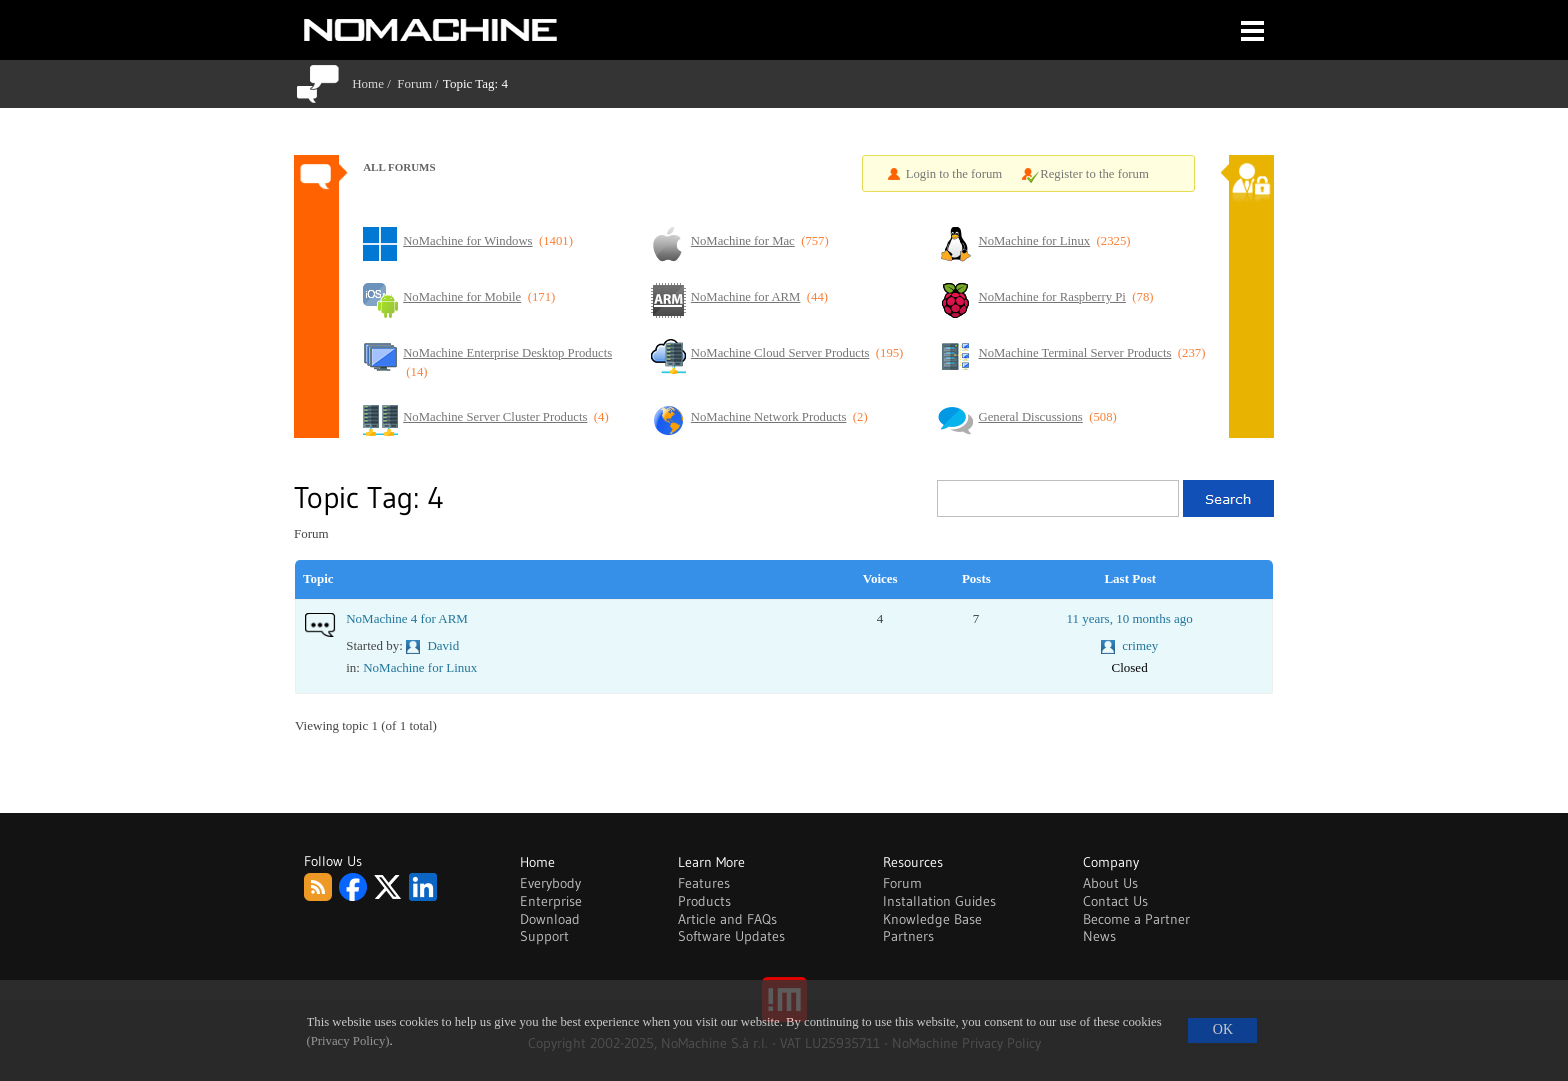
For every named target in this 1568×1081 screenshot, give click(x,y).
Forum (414, 83)
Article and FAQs (727, 919)
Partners (908, 936)
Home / (374, 83)
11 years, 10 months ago (1129, 618)
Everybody (550, 883)
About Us (1110, 883)
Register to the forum (1094, 174)
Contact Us (1115, 901)
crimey (1140, 645)
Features (704, 883)
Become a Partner (1136, 919)
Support (544, 936)
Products (704, 901)
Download (550, 919)
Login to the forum (954, 174)
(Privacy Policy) (348, 1041)
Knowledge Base (932, 919)
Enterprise (551, 901)
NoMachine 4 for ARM (407, 618)
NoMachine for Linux (420, 667)
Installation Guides (939, 901)
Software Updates (731, 936)
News (1099, 936)
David (443, 645)
